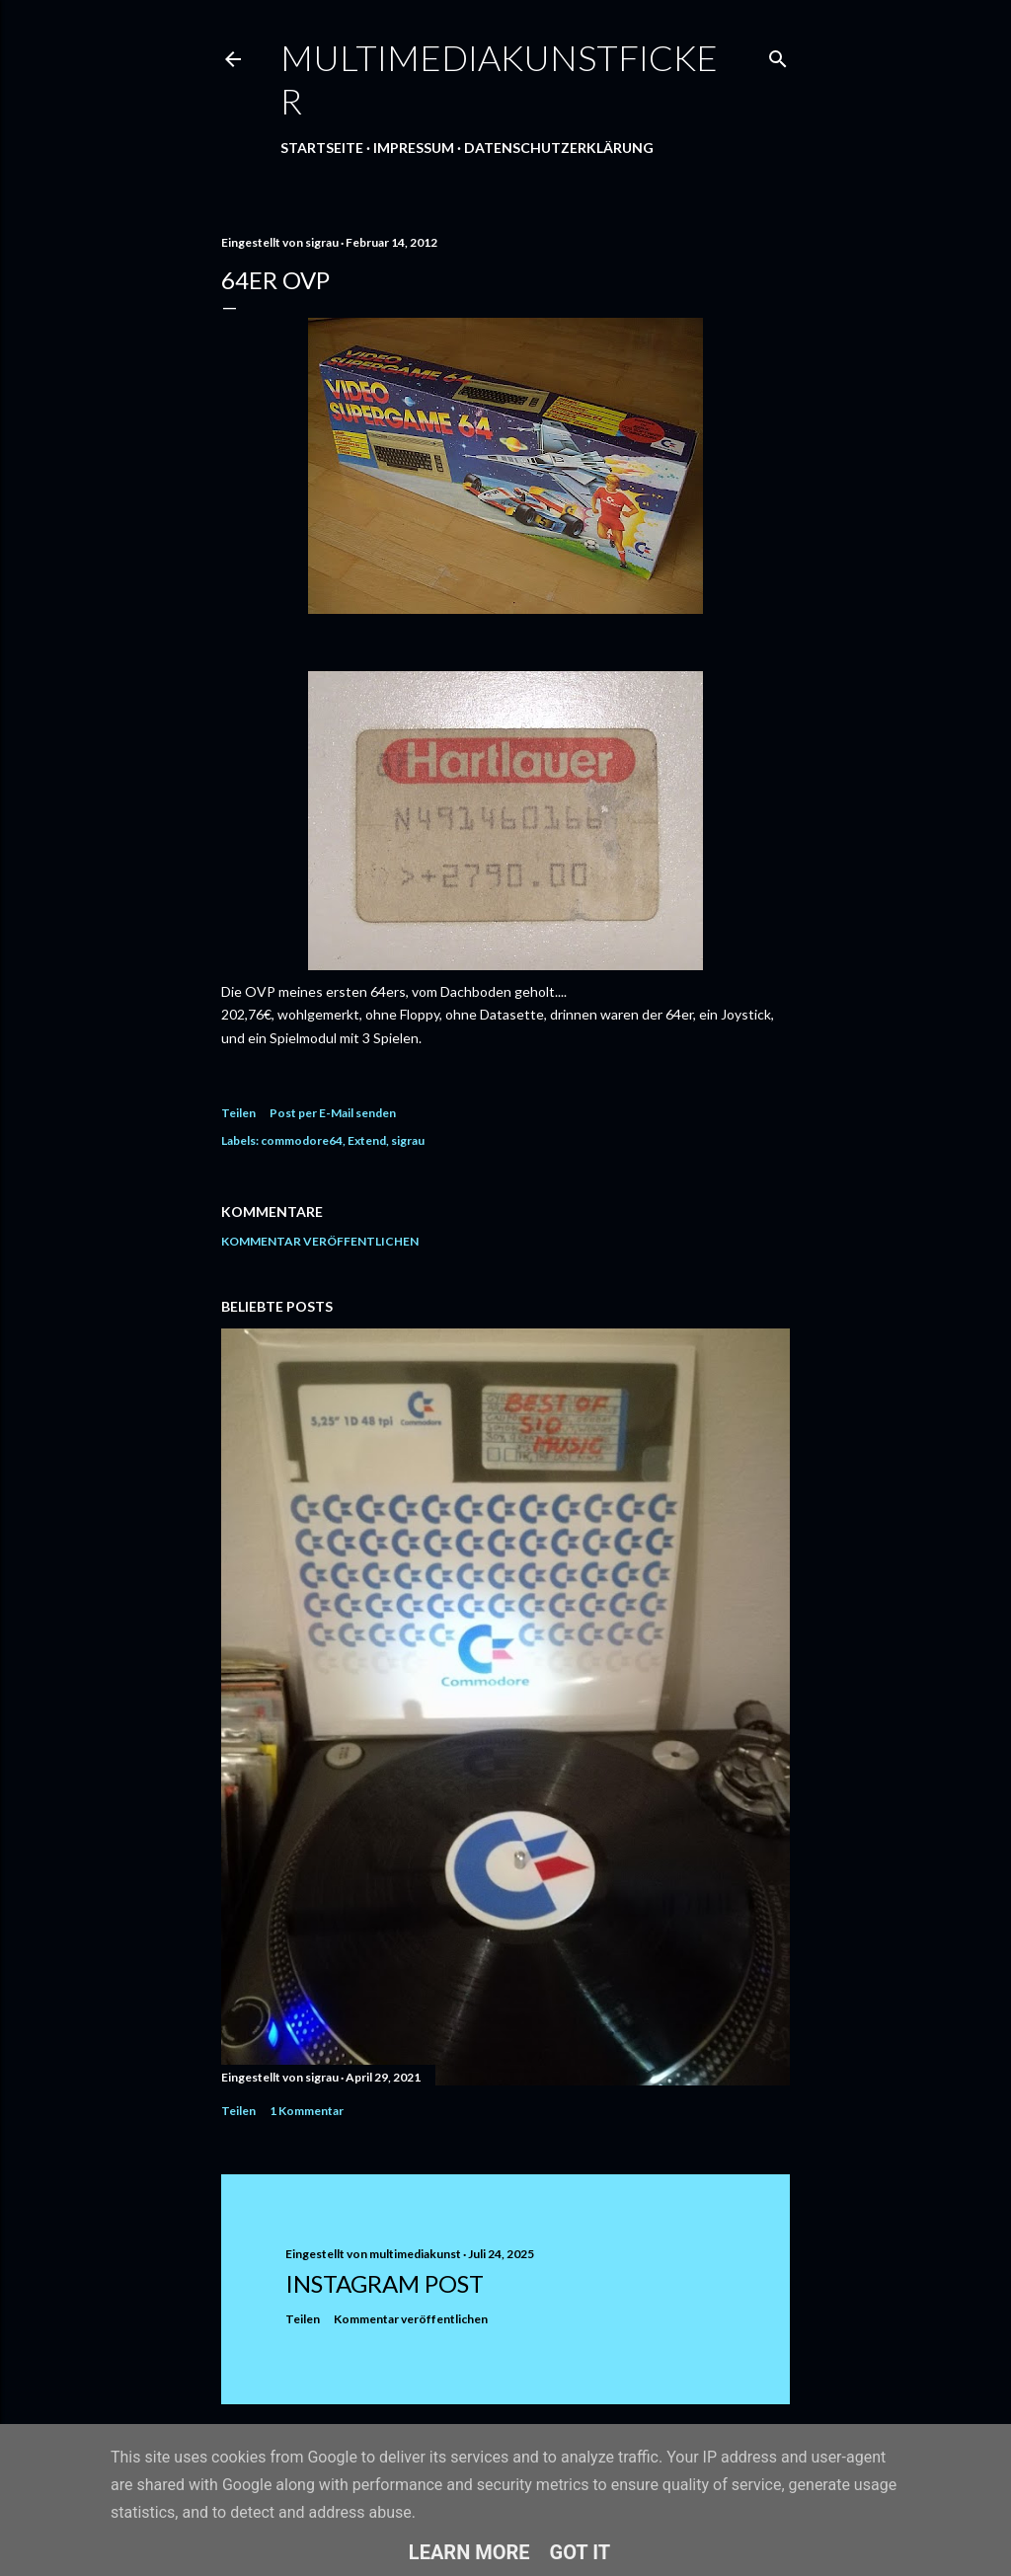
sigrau (408, 1140)
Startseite (321, 147)
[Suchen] (778, 55)
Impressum (413, 147)
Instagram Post (384, 2283)
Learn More (469, 2552)
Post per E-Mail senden (333, 1112)
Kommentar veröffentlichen (320, 1241)
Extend (367, 1140)
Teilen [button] (238, 1112)
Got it (580, 2552)
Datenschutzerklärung (559, 147)
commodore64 (302, 1140)
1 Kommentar (307, 2110)
